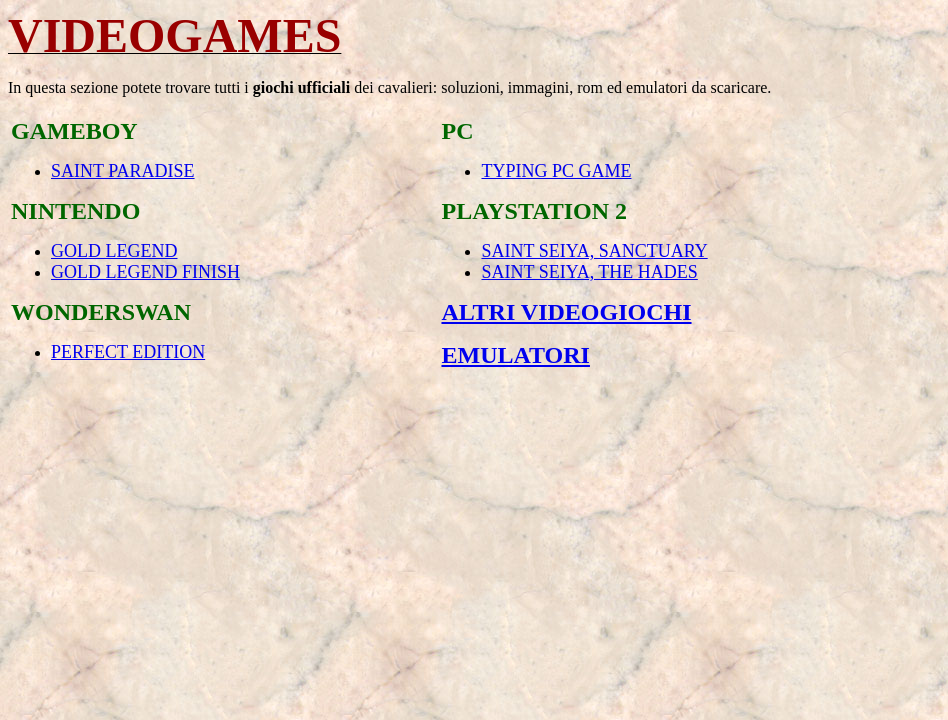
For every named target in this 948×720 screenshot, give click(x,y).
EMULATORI (515, 355)
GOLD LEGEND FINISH (145, 272)
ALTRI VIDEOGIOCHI (566, 312)
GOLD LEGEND (114, 251)
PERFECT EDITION (128, 352)
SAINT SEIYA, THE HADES (589, 272)
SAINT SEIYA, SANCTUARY (594, 251)
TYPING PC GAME (556, 171)
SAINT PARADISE (123, 171)
